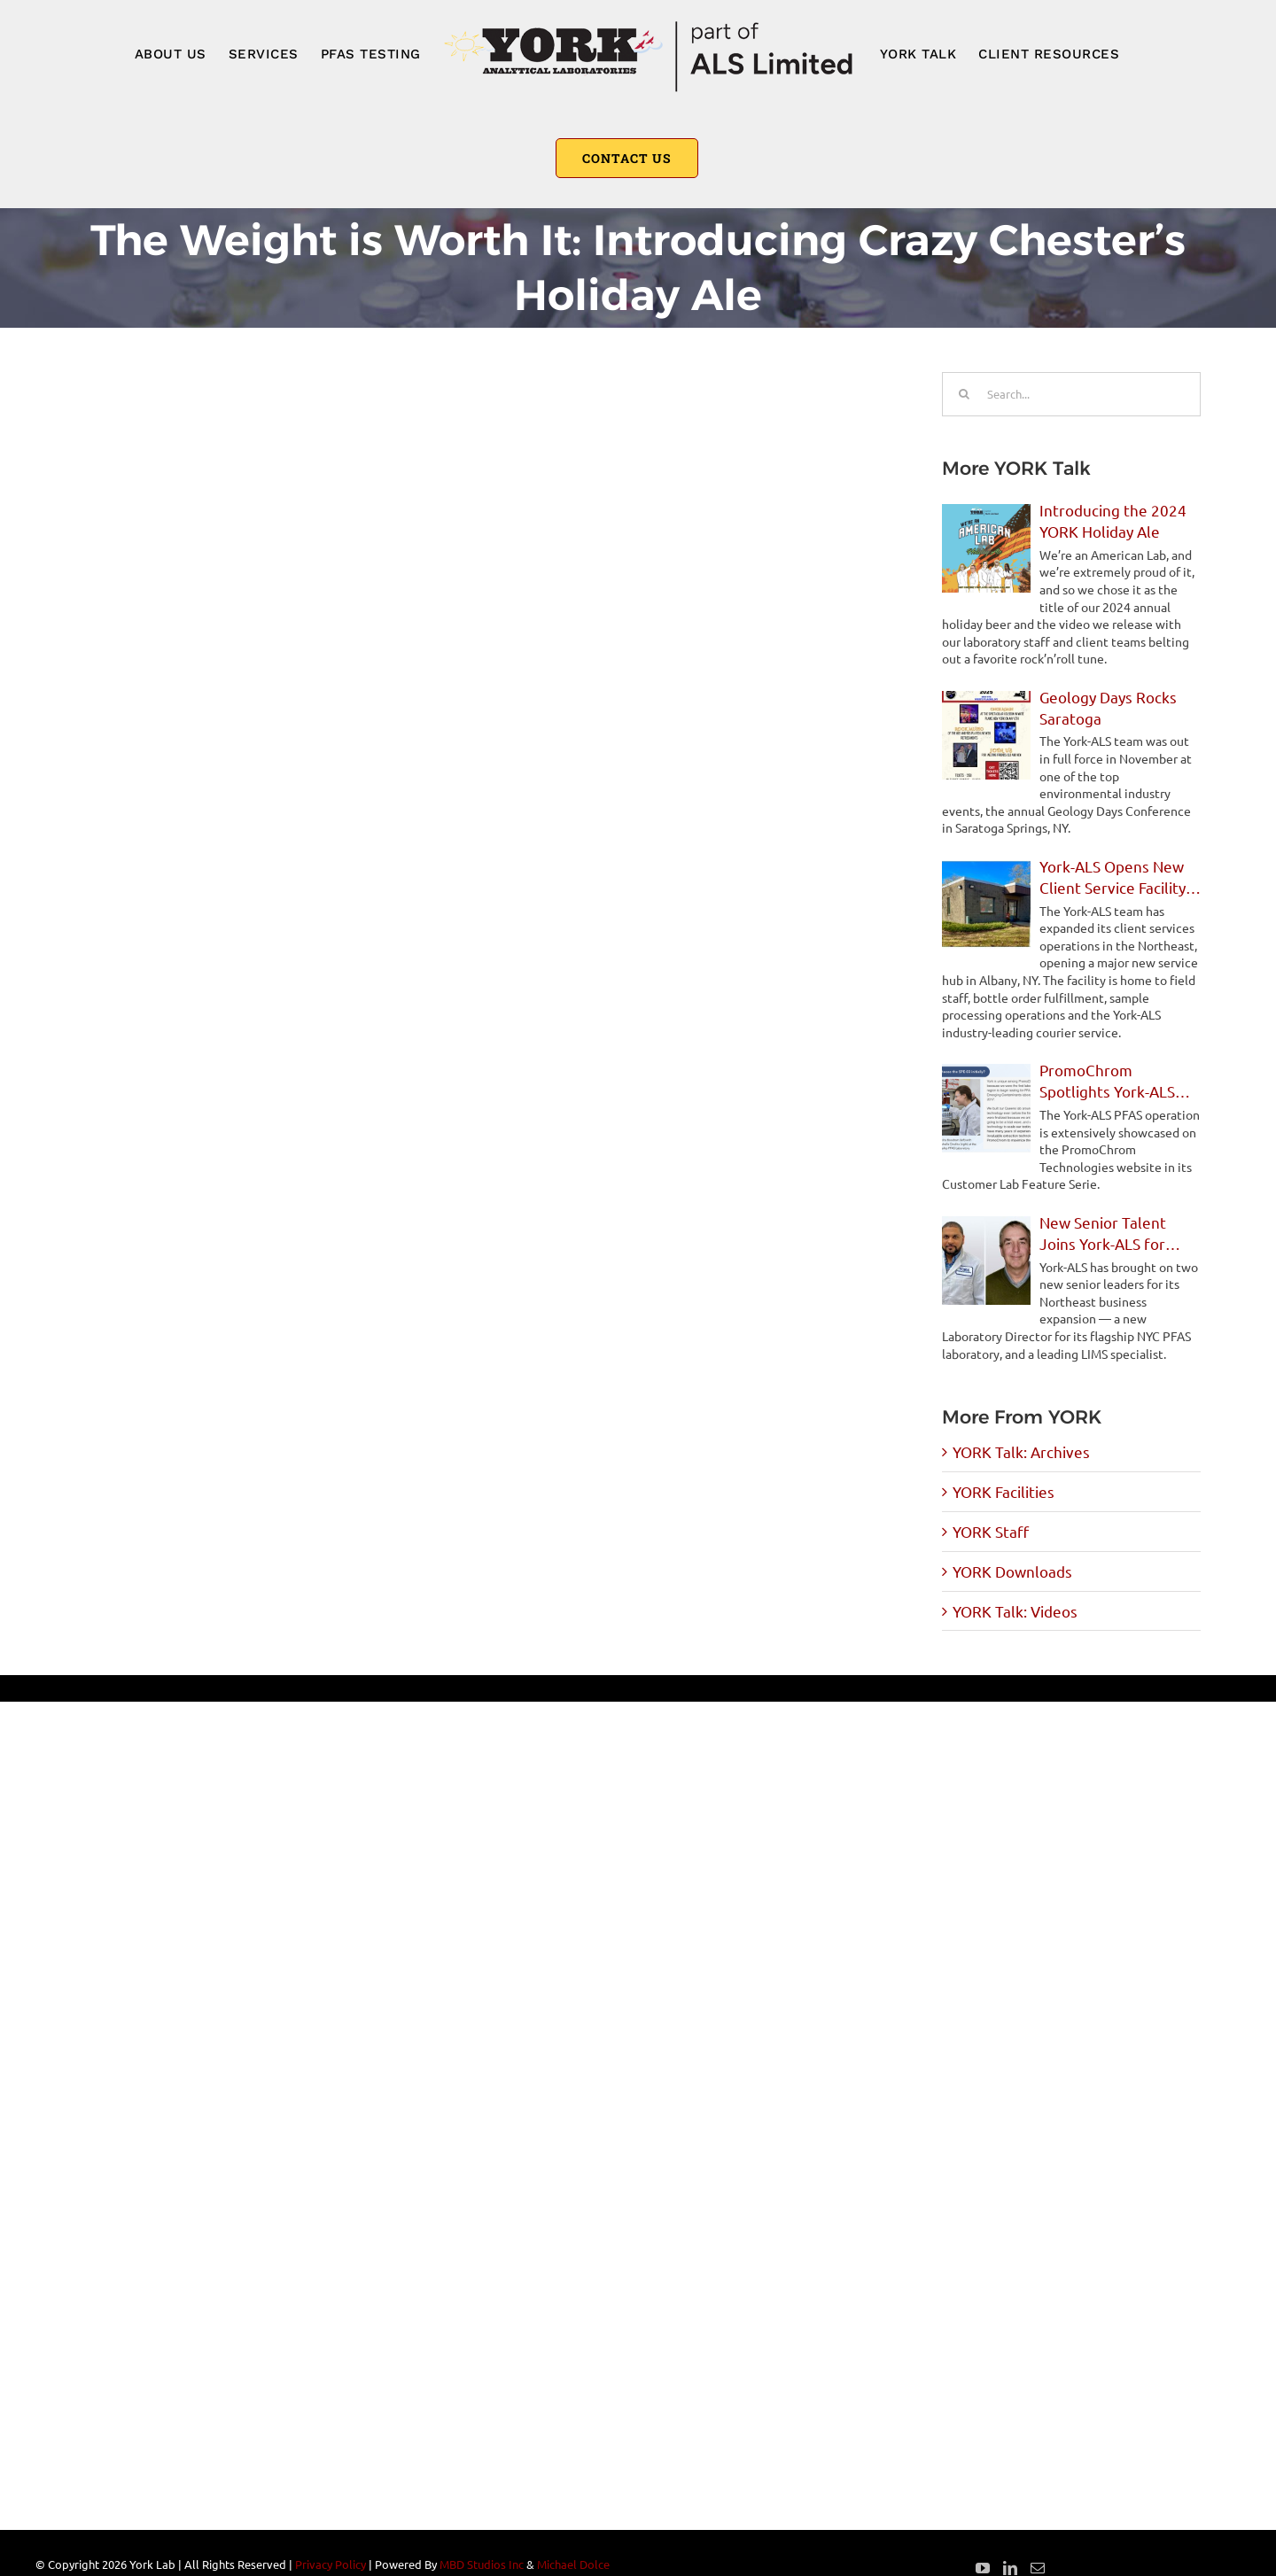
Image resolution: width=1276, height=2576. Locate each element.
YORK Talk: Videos (1015, 1611)
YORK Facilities (1003, 1491)
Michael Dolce (573, 2564)
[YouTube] (983, 2568)
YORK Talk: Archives (1021, 1451)
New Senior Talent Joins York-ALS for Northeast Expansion (1112, 1233)
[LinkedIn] (1010, 2568)
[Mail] (1038, 2568)
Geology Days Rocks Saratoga (1108, 707)
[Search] (964, 394)
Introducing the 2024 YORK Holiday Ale (1113, 520)
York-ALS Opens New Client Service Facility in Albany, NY (1112, 877)
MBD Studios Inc (482, 2564)
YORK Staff (991, 1531)
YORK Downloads (1012, 1571)
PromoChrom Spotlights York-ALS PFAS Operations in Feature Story (1107, 1081)
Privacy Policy (330, 2564)
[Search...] (1071, 394)
